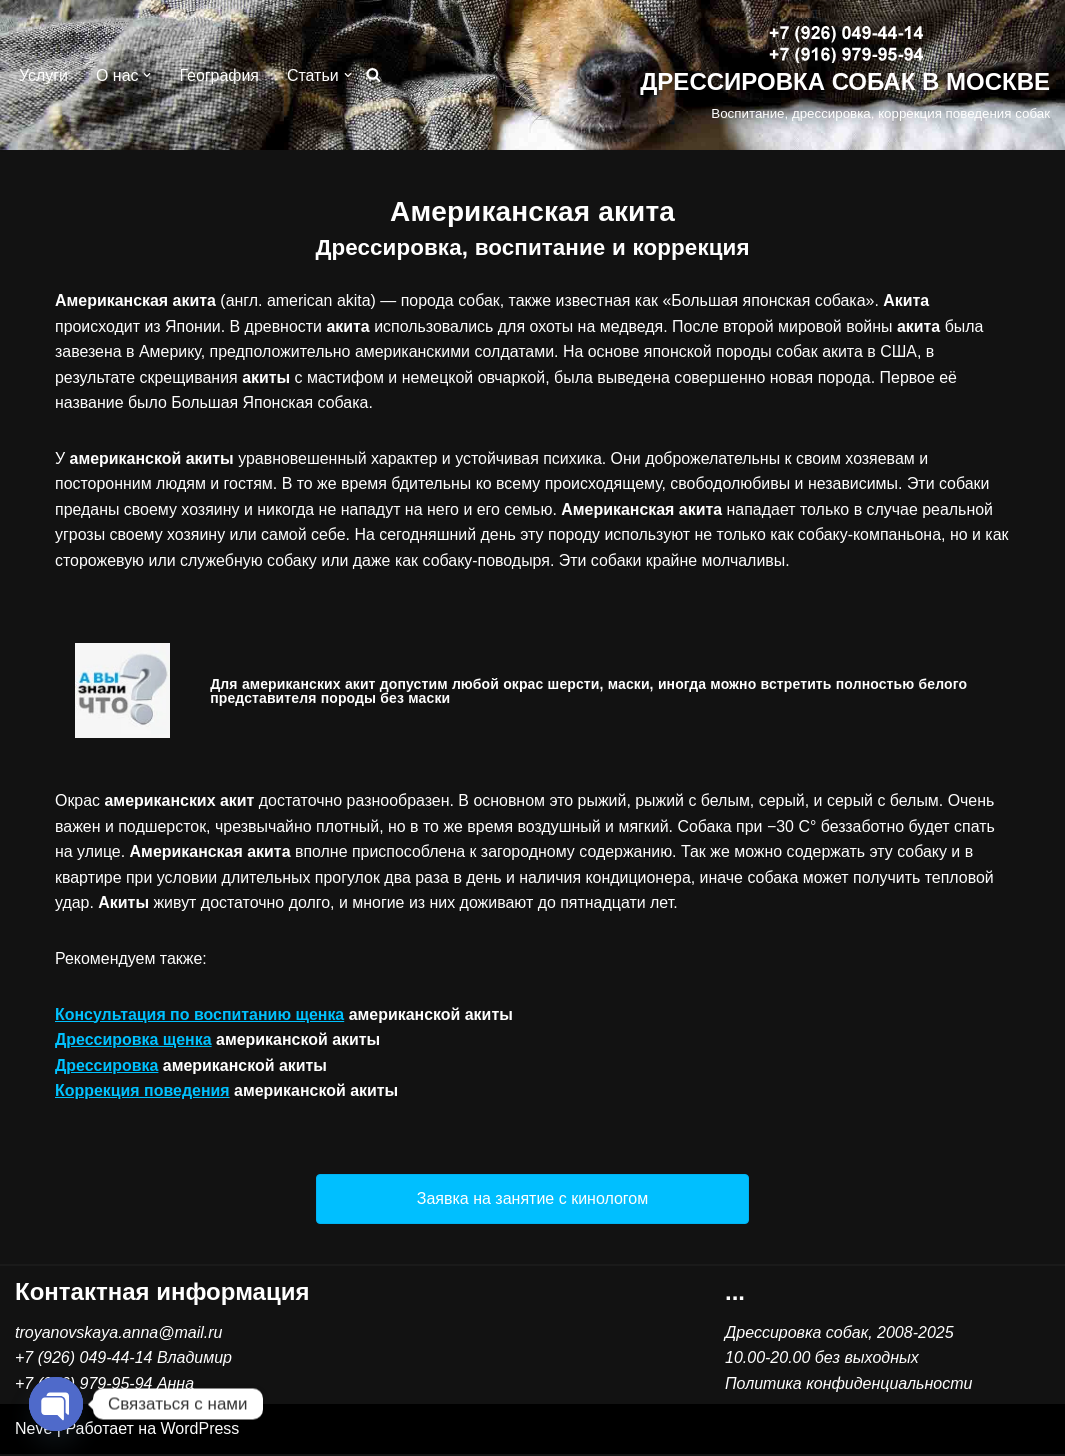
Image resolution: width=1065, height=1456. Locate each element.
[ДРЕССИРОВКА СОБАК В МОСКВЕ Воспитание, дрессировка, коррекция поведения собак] (845, 75)
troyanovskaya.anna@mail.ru (118, 1334)
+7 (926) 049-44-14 (83, 1359)
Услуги (43, 75)
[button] (148, 75)
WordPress (200, 1430)
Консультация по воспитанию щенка (200, 1015)
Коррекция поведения (142, 1092)
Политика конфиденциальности (848, 1385)
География (220, 75)
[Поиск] (373, 75)
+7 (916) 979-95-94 (83, 1385)
